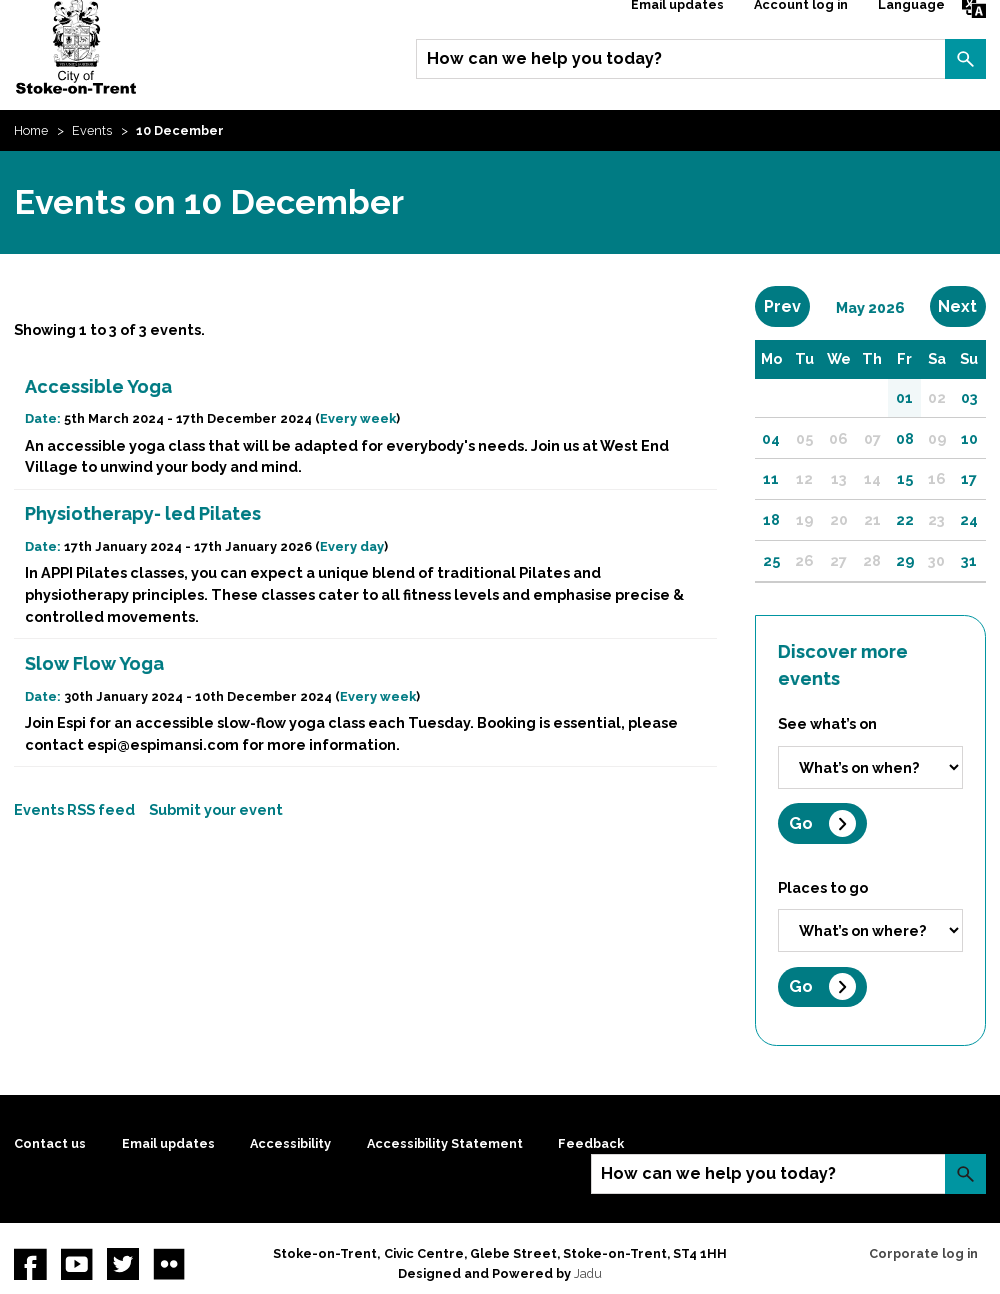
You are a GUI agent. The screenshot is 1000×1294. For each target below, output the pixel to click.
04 (771, 438)
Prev (787, 306)
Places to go (823, 887)
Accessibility (290, 1143)
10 (969, 438)
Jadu (588, 1273)
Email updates (168, 1143)
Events (92, 130)
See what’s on (827, 723)
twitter (123, 1264)
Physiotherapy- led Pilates (143, 513)
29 (905, 560)
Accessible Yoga (98, 386)
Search (965, 59)
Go (801, 823)
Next (961, 306)
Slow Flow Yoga (94, 663)
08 (905, 438)
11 (771, 478)
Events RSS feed (74, 809)
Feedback (591, 1143)
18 (771, 519)
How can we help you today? (544, 58)
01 (904, 397)
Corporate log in (923, 1253)
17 (969, 478)
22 (905, 519)
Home (31, 130)
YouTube (77, 1264)
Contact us (50, 1143)
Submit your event (216, 809)
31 (969, 560)
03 (969, 397)
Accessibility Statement (445, 1143)
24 (969, 519)
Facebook (30, 1264)
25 (771, 560)
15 (905, 478)
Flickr (169, 1264)
